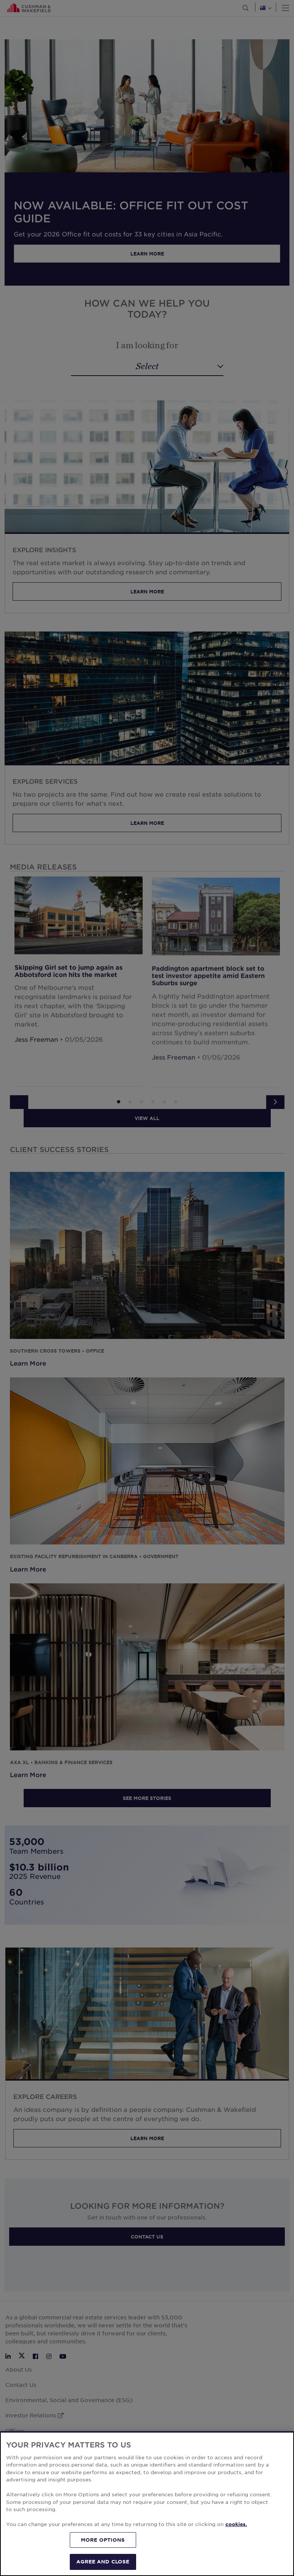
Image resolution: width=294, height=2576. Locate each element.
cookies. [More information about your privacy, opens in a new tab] (236, 2524)
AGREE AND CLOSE (102, 2561)
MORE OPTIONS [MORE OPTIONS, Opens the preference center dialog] (103, 2540)
